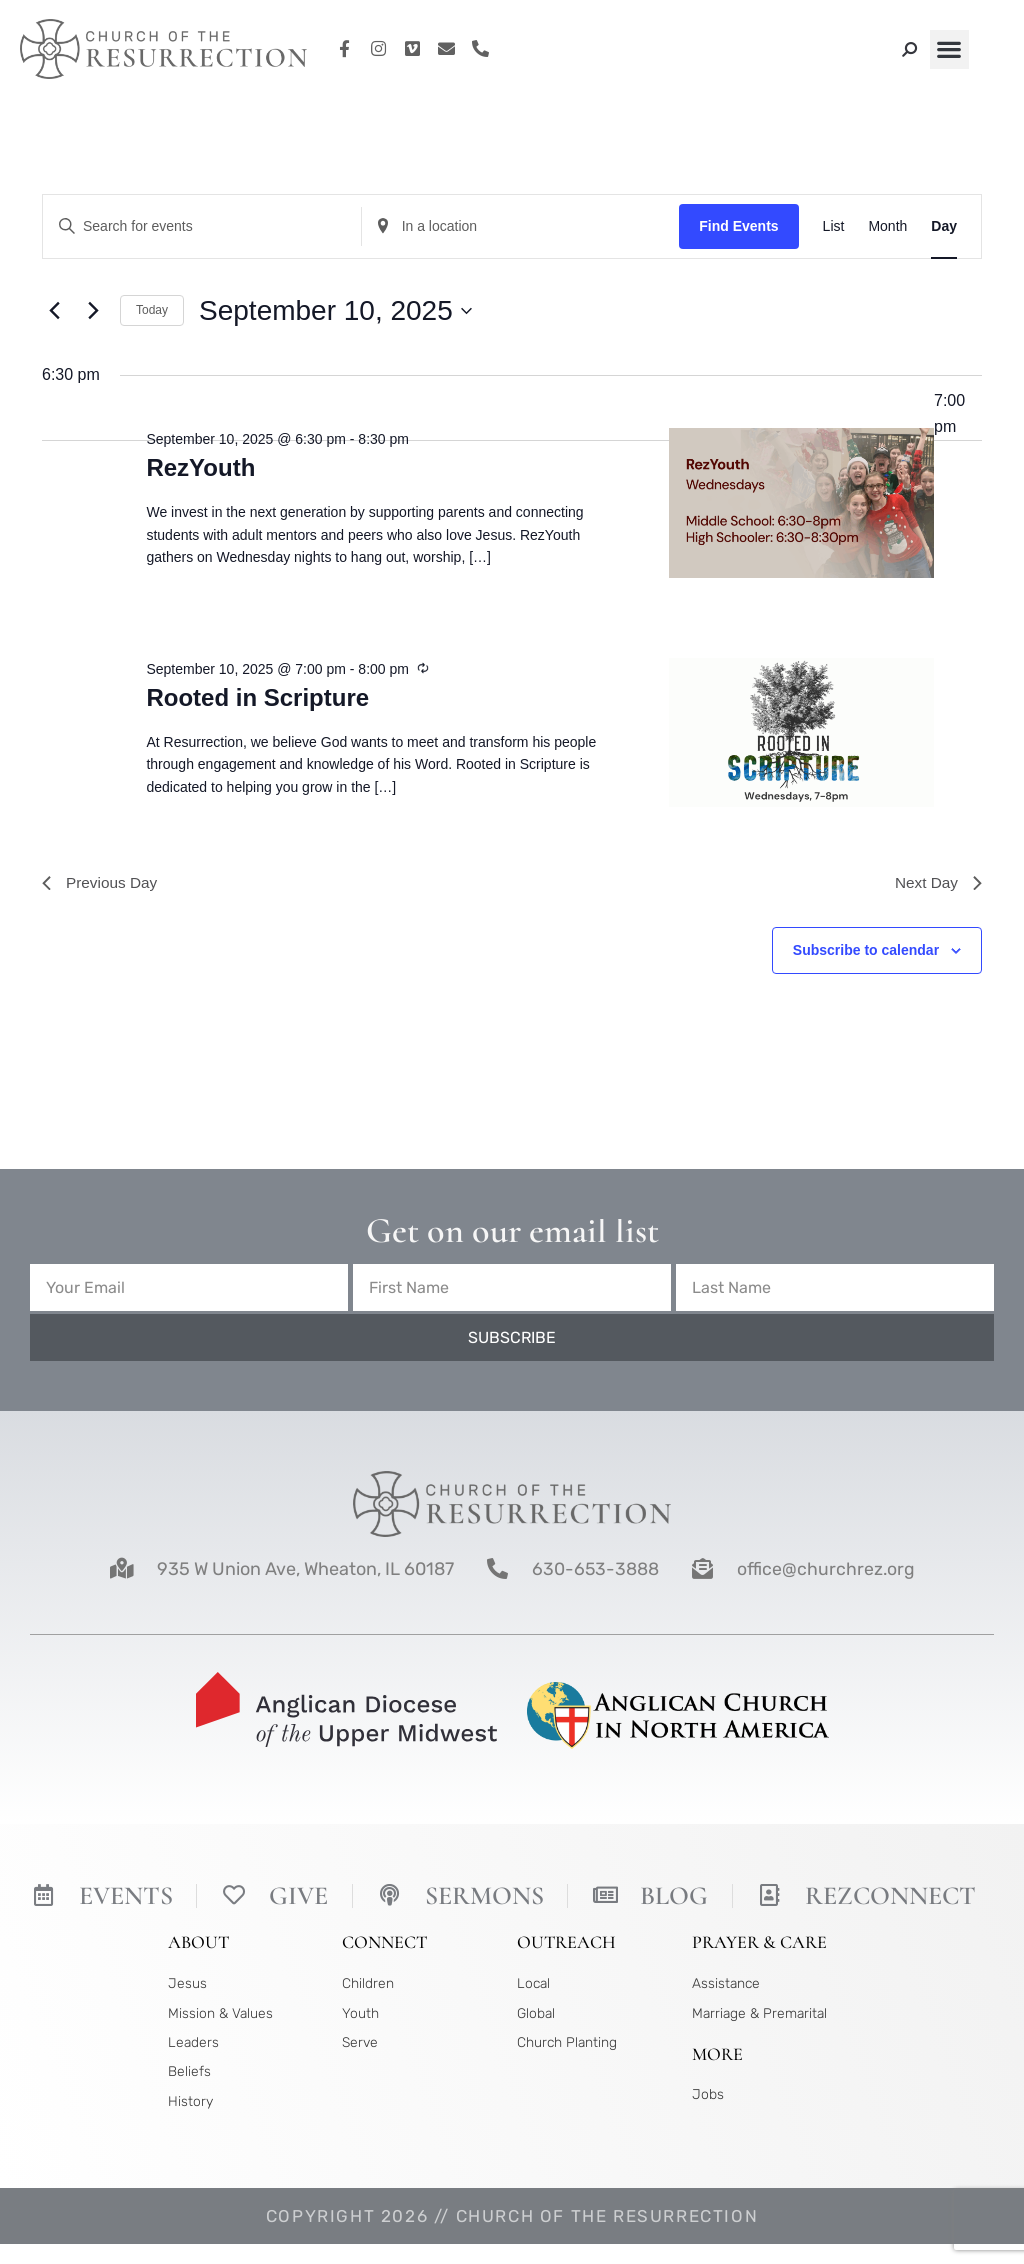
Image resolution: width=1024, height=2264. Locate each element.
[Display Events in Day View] (944, 226)
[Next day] (93, 311)
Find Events (738, 226)
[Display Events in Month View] (887, 226)
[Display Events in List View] (834, 226)
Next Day (937, 883)
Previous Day (101, 883)
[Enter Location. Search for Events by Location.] (521, 226)
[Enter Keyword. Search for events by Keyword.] (202, 226)
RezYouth (200, 467)
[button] (949, 49)
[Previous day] (54, 311)
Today (152, 310)
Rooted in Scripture (257, 697)
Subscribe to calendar (866, 952)
